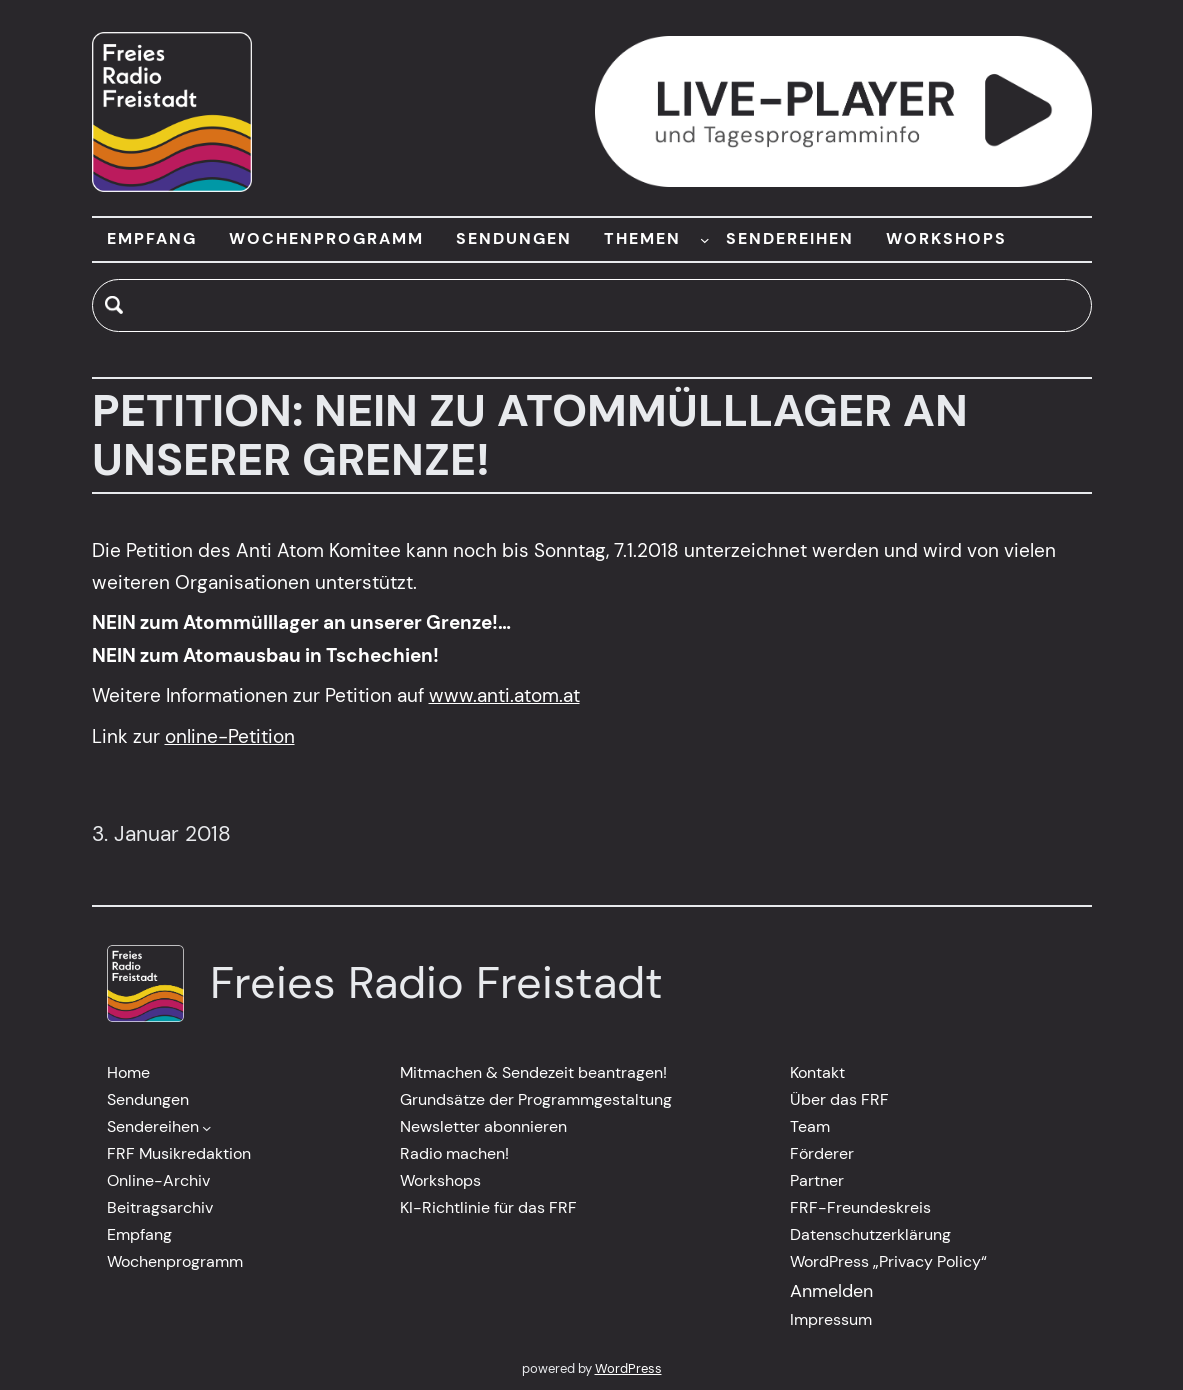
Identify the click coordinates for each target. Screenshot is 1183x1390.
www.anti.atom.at (504, 695)
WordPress (628, 1368)
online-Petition (230, 736)
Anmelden (831, 1291)
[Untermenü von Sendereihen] (207, 1128)
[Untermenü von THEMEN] (705, 239)
